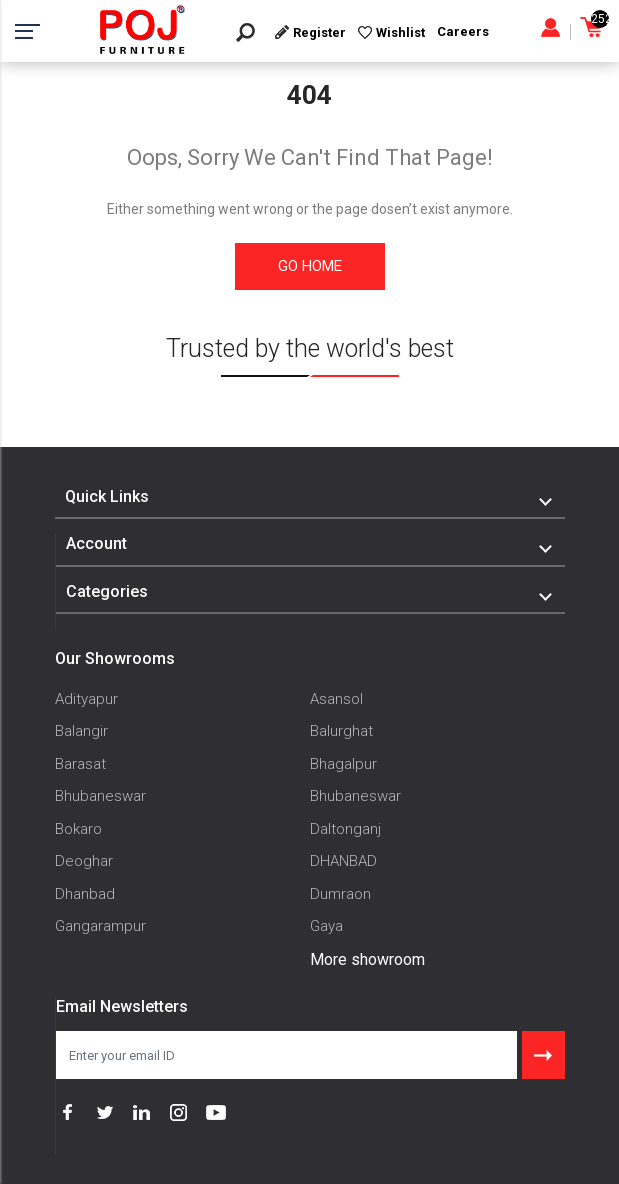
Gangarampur (100, 926)
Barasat (80, 764)
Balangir (81, 731)
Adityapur (86, 699)
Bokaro (78, 829)
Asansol (336, 699)
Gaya (326, 926)
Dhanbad (85, 894)
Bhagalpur (343, 764)
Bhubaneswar (100, 796)
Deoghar (84, 861)
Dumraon (340, 894)
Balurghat (341, 731)
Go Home (310, 266)
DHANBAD (343, 861)
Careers (463, 31)
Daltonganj (345, 829)
